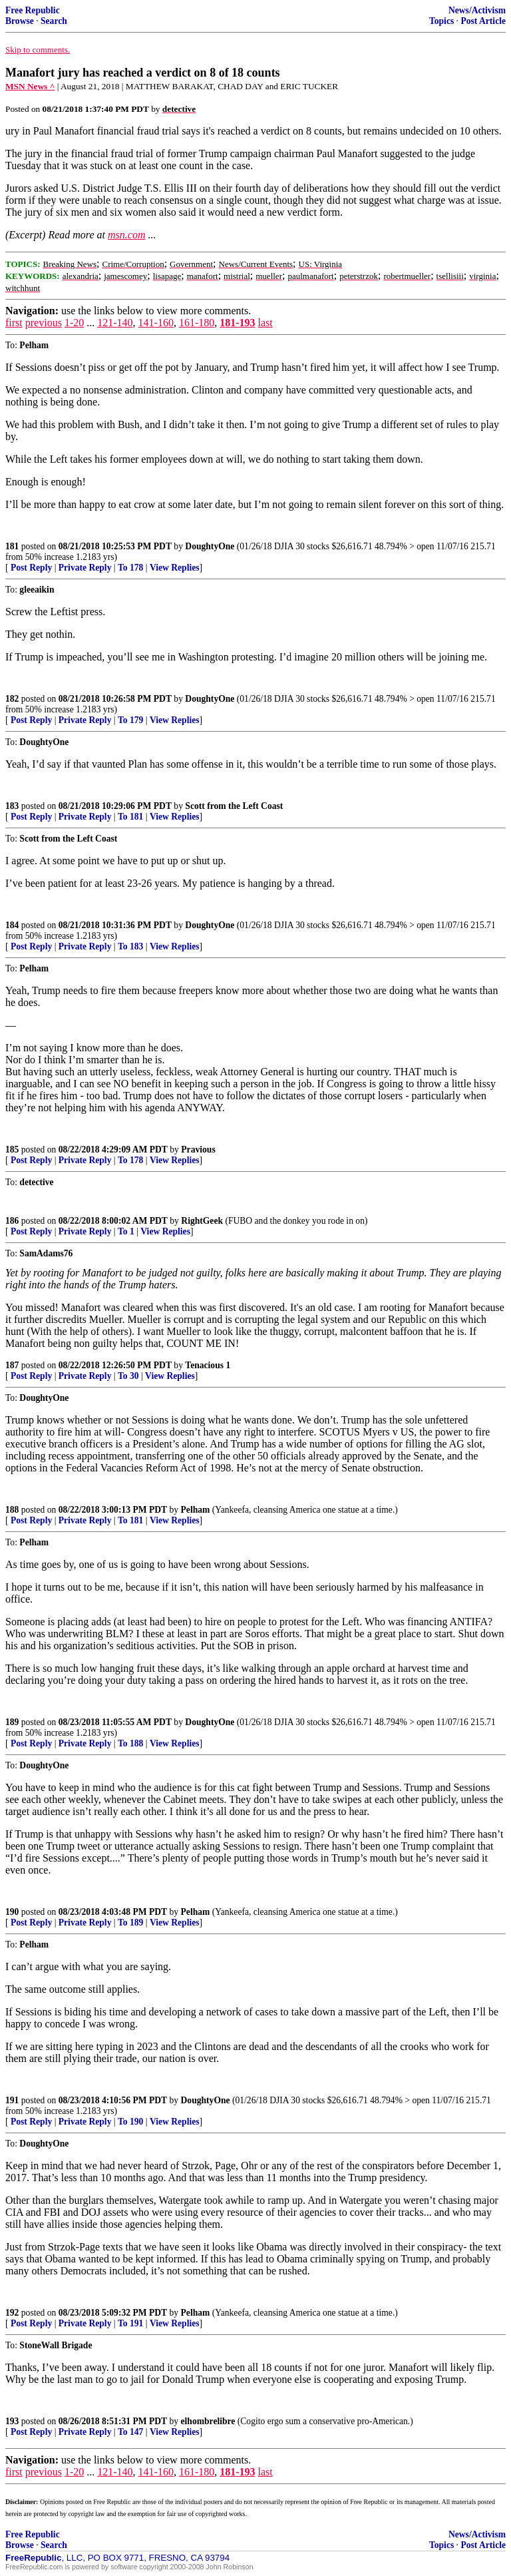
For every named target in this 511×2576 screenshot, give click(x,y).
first (14, 322)
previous (43, 322)
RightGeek (202, 1221)
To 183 (130, 946)
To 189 (130, 1923)
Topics (441, 21)
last (265, 322)
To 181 (130, 817)
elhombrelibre (208, 2421)
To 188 (130, 1743)
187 (12, 1365)
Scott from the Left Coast (234, 806)
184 (12, 925)
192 (12, 2313)
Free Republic (32, 10)
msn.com (126, 234)
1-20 (74, 322)
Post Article (483, 21)
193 (12, 2421)
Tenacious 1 (207, 1365)
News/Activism (477, 10)
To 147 (130, 2432)
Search (54, 21)
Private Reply (85, 568)
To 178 (130, 568)
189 (12, 1722)
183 (12, 806)
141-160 (156, 322)
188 (12, 1510)
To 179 (130, 720)
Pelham (195, 1510)
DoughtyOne (209, 546)
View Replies (175, 568)
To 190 (130, 2122)
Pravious (198, 1150)
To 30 (128, 1376)
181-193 (237, 322)
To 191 (130, 2323)
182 (12, 699)
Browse (19, 21)
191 (12, 2100)
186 (12, 1221)
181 (12, 546)
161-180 (196, 322)
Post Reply (31, 568)
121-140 (114, 322)
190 (12, 1912)
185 (12, 1150)
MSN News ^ (30, 86)
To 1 (126, 1231)
